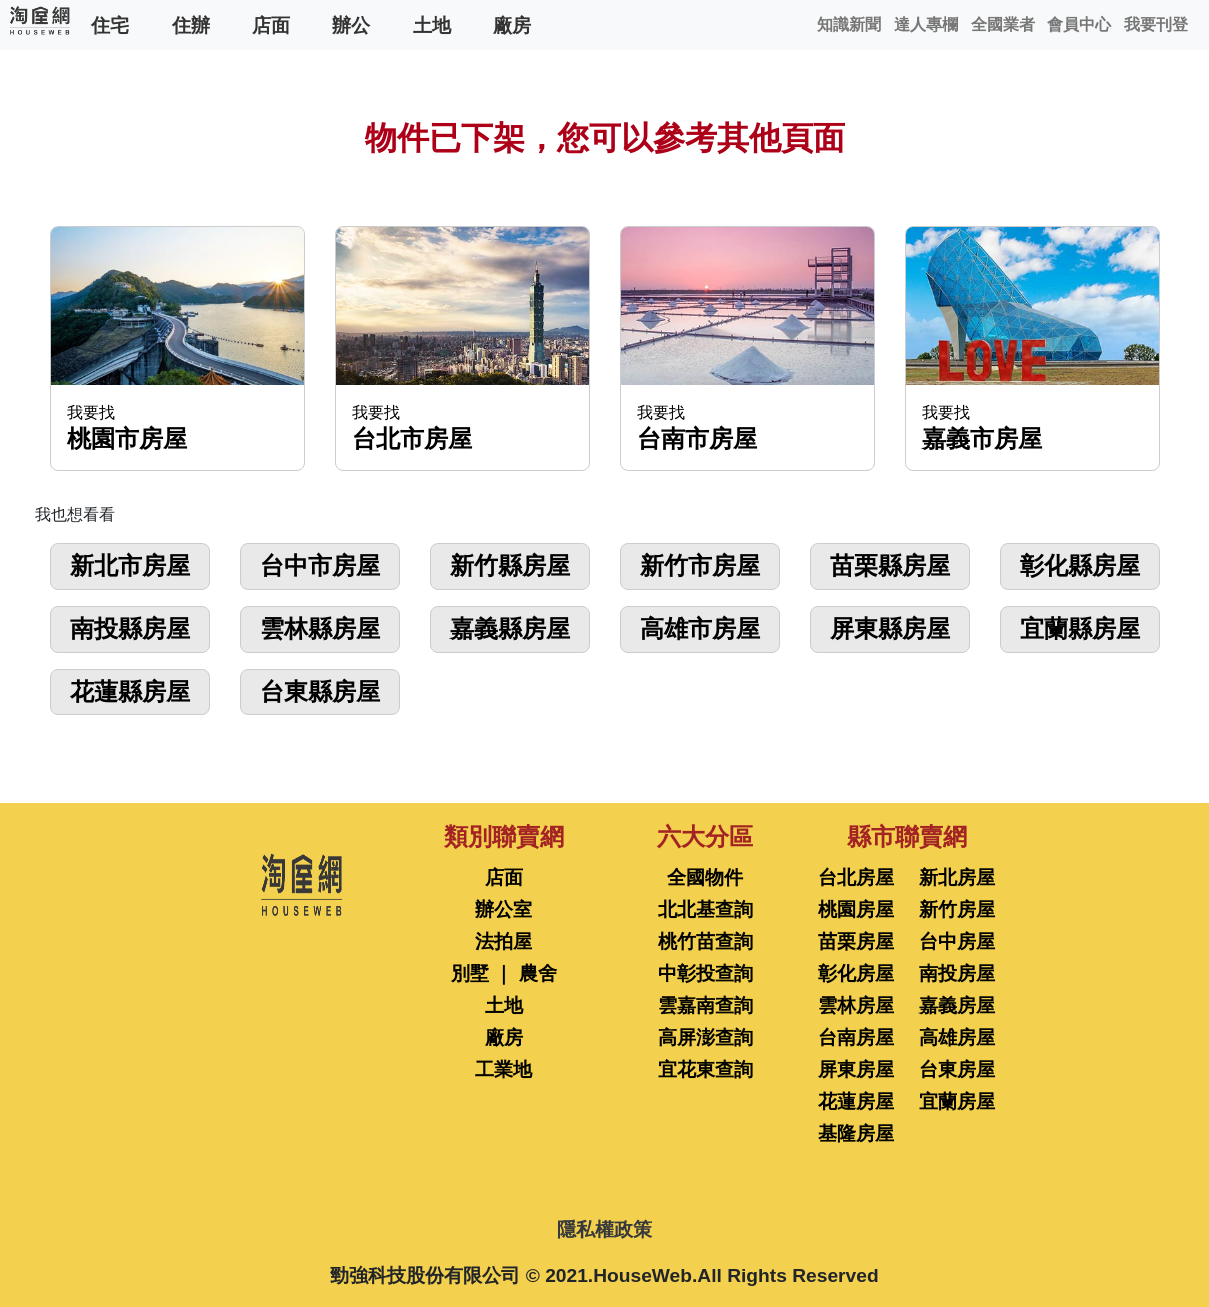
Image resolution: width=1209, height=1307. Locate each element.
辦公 (351, 24)
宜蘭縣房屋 (1080, 628)
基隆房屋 (856, 1133)
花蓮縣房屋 (130, 691)
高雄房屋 (957, 1037)
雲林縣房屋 (320, 628)
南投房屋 (957, 973)
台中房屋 (957, 941)
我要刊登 (1156, 24)
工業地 (503, 1069)
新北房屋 (957, 877)
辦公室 (503, 909)
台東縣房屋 (320, 691)
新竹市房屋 (700, 565)
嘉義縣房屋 (510, 628)
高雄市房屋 (700, 628)
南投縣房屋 (130, 628)
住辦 (191, 24)
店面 (271, 24)
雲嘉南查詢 (705, 1005)
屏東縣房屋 (890, 628)
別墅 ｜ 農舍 (504, 973)
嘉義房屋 (957, 1005)
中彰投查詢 (705, 973)
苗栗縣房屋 (890, 565)
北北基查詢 (705, 909)
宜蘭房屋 (957, 1101)
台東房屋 (957, 1069)
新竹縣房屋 (510, 565)
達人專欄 (926, 24)
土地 (432, 24)
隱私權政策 (604, 1229)
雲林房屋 (856, 1005)
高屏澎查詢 (705, 1037)
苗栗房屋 (856, 941)
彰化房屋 (856, 973)
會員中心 (1079, 24)
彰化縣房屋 (1080, 565)
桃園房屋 (856, 909)
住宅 (110, 24)
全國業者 (1003, 24)
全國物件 (705, 877)
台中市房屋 (320, 565)
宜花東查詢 (705, 1069)
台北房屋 (856, 877)
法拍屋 (503, 941)
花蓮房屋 (856, 1101)
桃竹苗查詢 (705, 941)
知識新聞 (849, 24)
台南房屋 (856, 1037)
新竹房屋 (957, 909)
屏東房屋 (856, 1069)
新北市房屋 (130, 565)
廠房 (512, 24)
